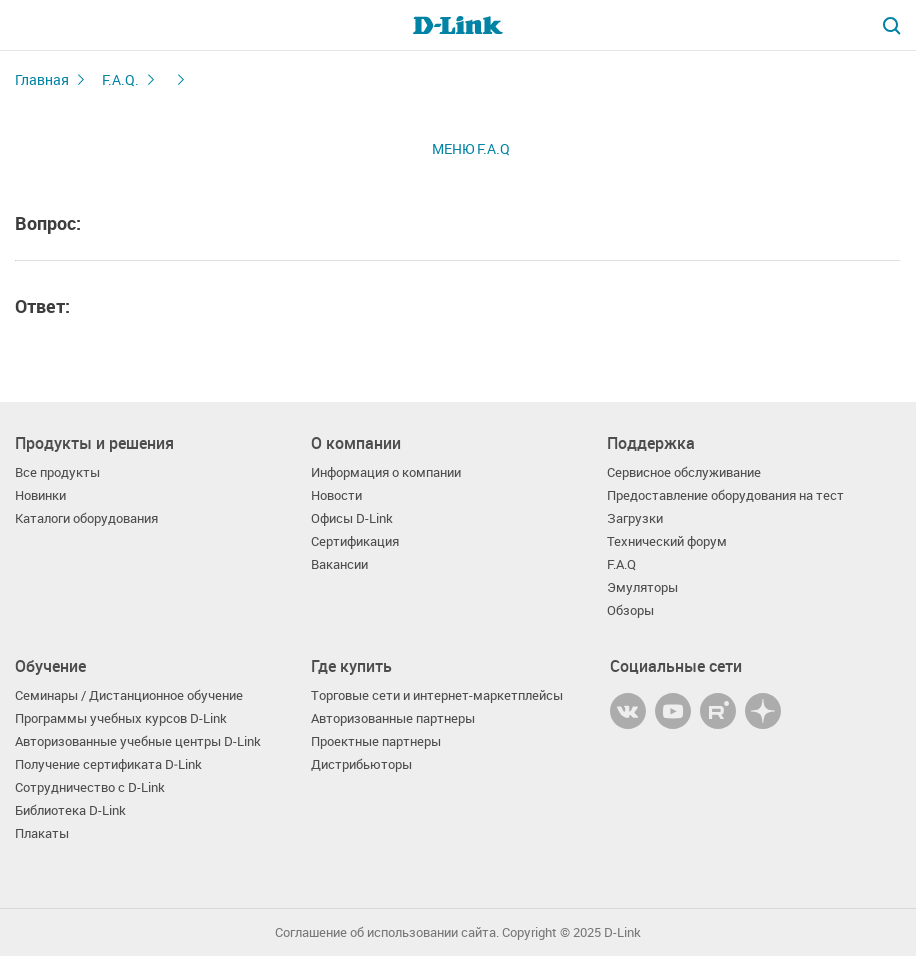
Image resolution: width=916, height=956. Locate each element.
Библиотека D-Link (70, 810)
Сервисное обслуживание (684, 472)
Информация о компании (386, 472)
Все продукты (57, 472)
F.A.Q (621, 564)
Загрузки (635, 518)
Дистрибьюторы (361, 764)
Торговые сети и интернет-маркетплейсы (437, 695)
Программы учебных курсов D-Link (121, 718)
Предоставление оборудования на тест (725, 495)
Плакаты (42, 833)
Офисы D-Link (352, 518)
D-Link (622, 932)
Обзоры (630, 610)
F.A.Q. (120, 79)
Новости (336, 495)
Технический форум (667, 541)
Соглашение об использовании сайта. (387, 932)
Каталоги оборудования (86, 518)
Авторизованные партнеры (393, 718)
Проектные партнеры (376, 741)
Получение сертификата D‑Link (108, 764)
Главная (42, 79)
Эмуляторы (642, 587)
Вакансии (339, 564)
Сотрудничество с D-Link (90, 787)
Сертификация (355, 541)
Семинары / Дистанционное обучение (129, 695)
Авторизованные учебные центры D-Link (138, 741)
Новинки (40, 495)
